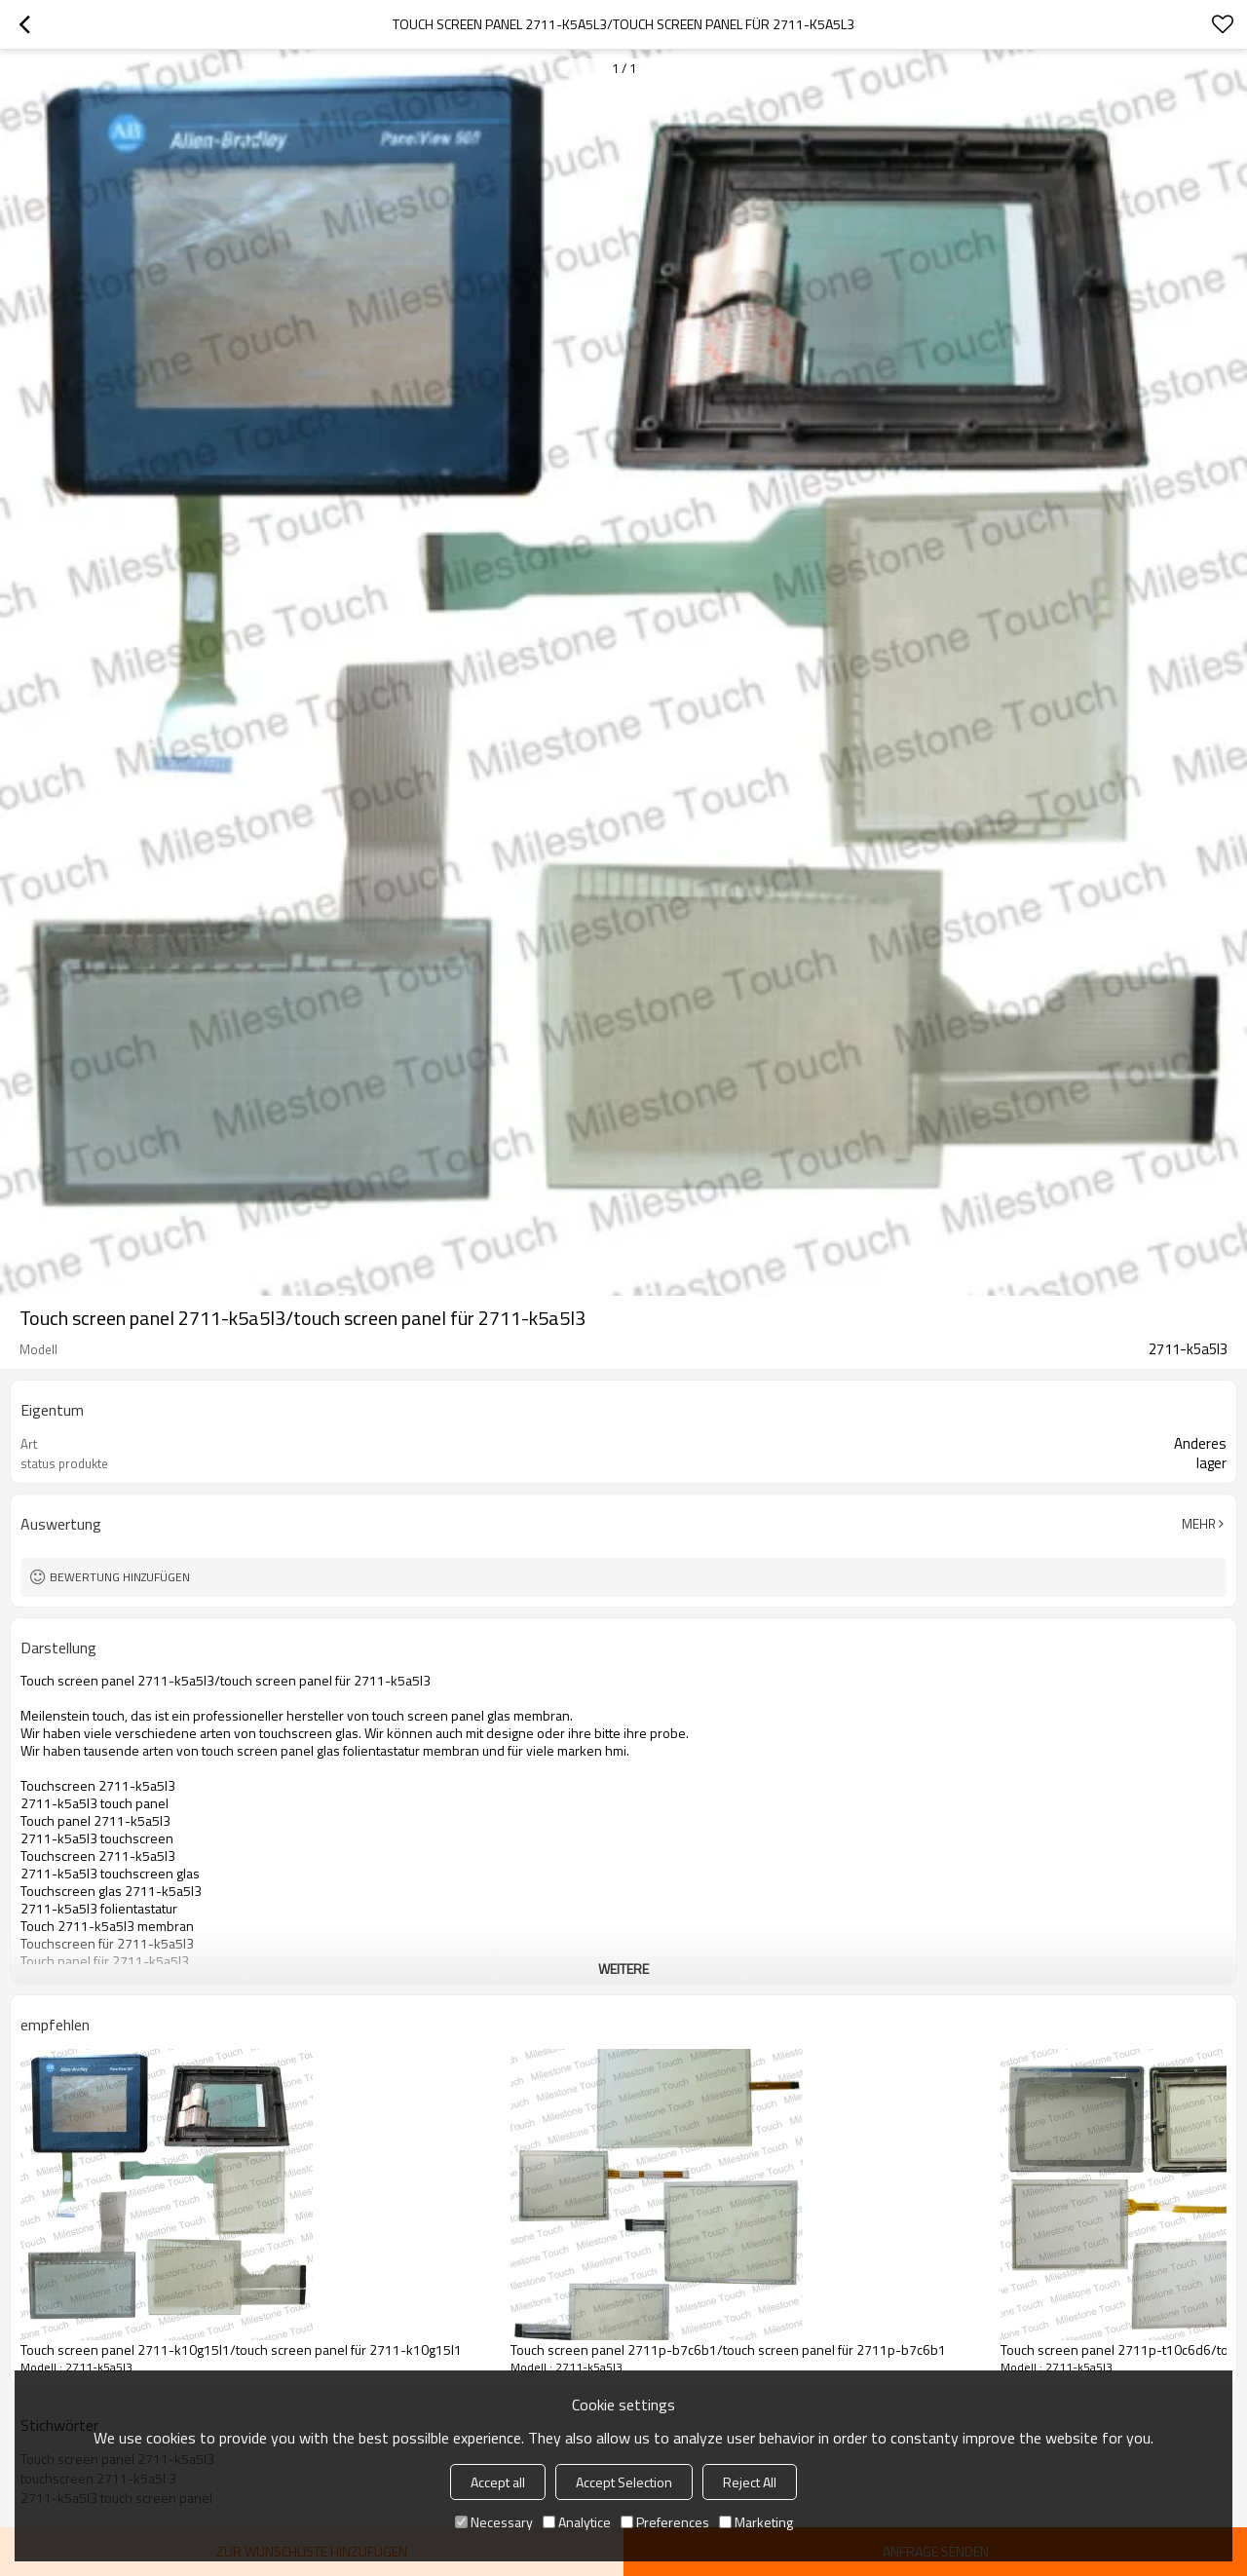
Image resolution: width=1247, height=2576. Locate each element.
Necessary (494, 2522)
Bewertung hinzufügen (120, 1577)
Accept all (498, 2482)
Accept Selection (624, 2482)
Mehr (1199, 1524)
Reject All (749, 2482)
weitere (623, 1968)
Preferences (665, 2522)
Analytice (577, 2522)
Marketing (756, 2522)
